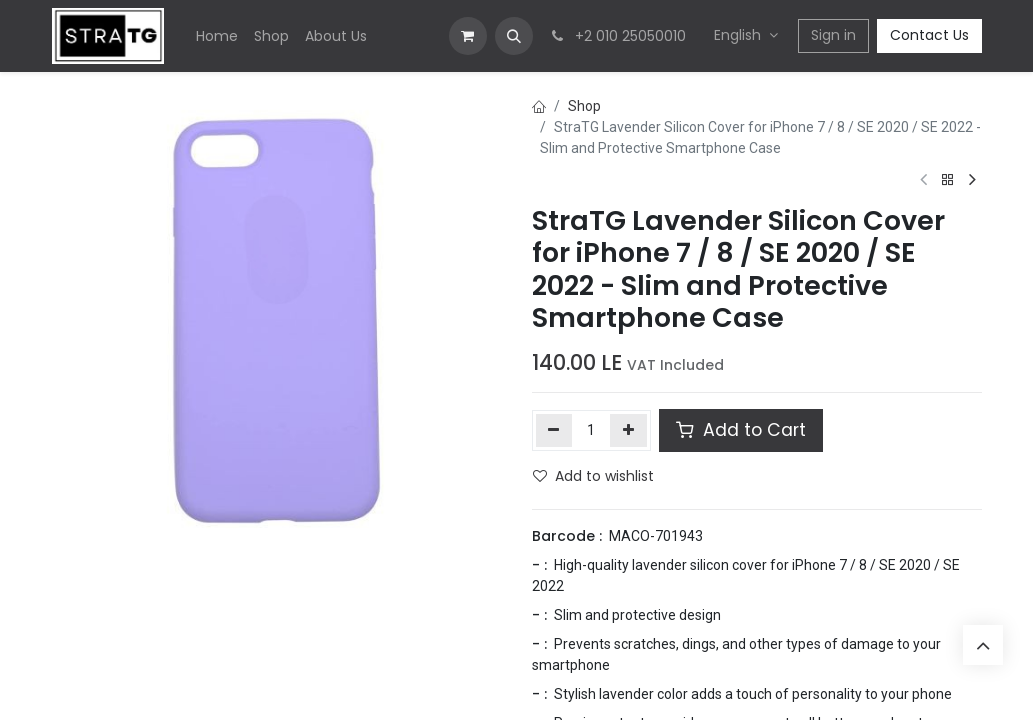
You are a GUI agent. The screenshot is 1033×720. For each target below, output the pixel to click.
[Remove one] (554, 430)
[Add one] (628, 430)
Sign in (833, 35)
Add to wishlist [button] (593, 476)
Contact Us (929, 35)
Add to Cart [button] (741, 430)
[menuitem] (217, 36)
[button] (514, 36)
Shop (584, 106)
